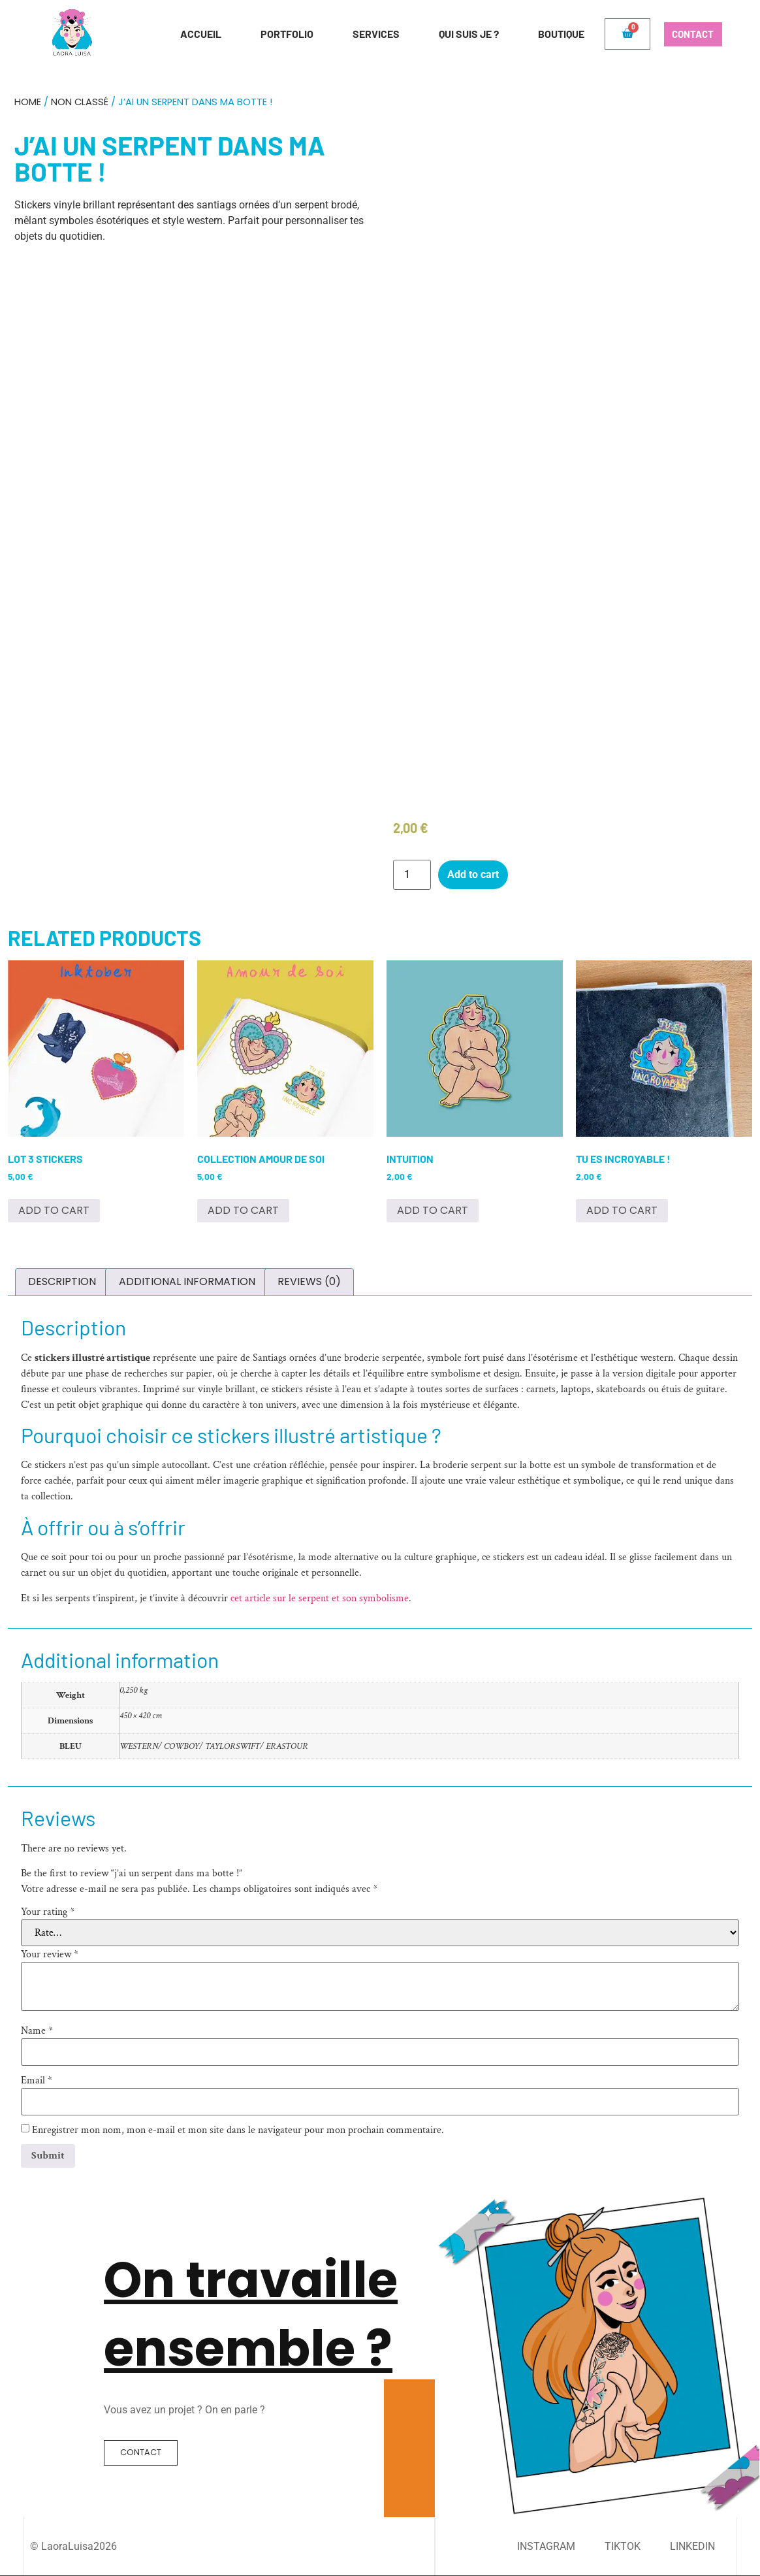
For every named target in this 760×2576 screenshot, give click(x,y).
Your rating (47, 1912)
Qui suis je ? (459, 33)
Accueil (191, 33)
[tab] (62, 1282)
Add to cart (473, 874)
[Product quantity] (412, 875)
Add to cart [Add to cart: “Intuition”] (432, 1210)
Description (62, 1281)
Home (27, 101)
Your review (49, 1954)
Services (366, 33)
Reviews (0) (309, 1281)
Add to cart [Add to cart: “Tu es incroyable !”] (621, 1210)
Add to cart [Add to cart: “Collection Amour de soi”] (243, 1210)
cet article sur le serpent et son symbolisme (319, 1598)
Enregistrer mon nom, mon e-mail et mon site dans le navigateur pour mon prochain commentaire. (238, 2130)
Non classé (79, 101)
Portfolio (277, 33)
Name (37, 2031)
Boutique (551, 33)
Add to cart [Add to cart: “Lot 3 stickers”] (53, 1210)
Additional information (187, 1281)
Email (36, 2081)
